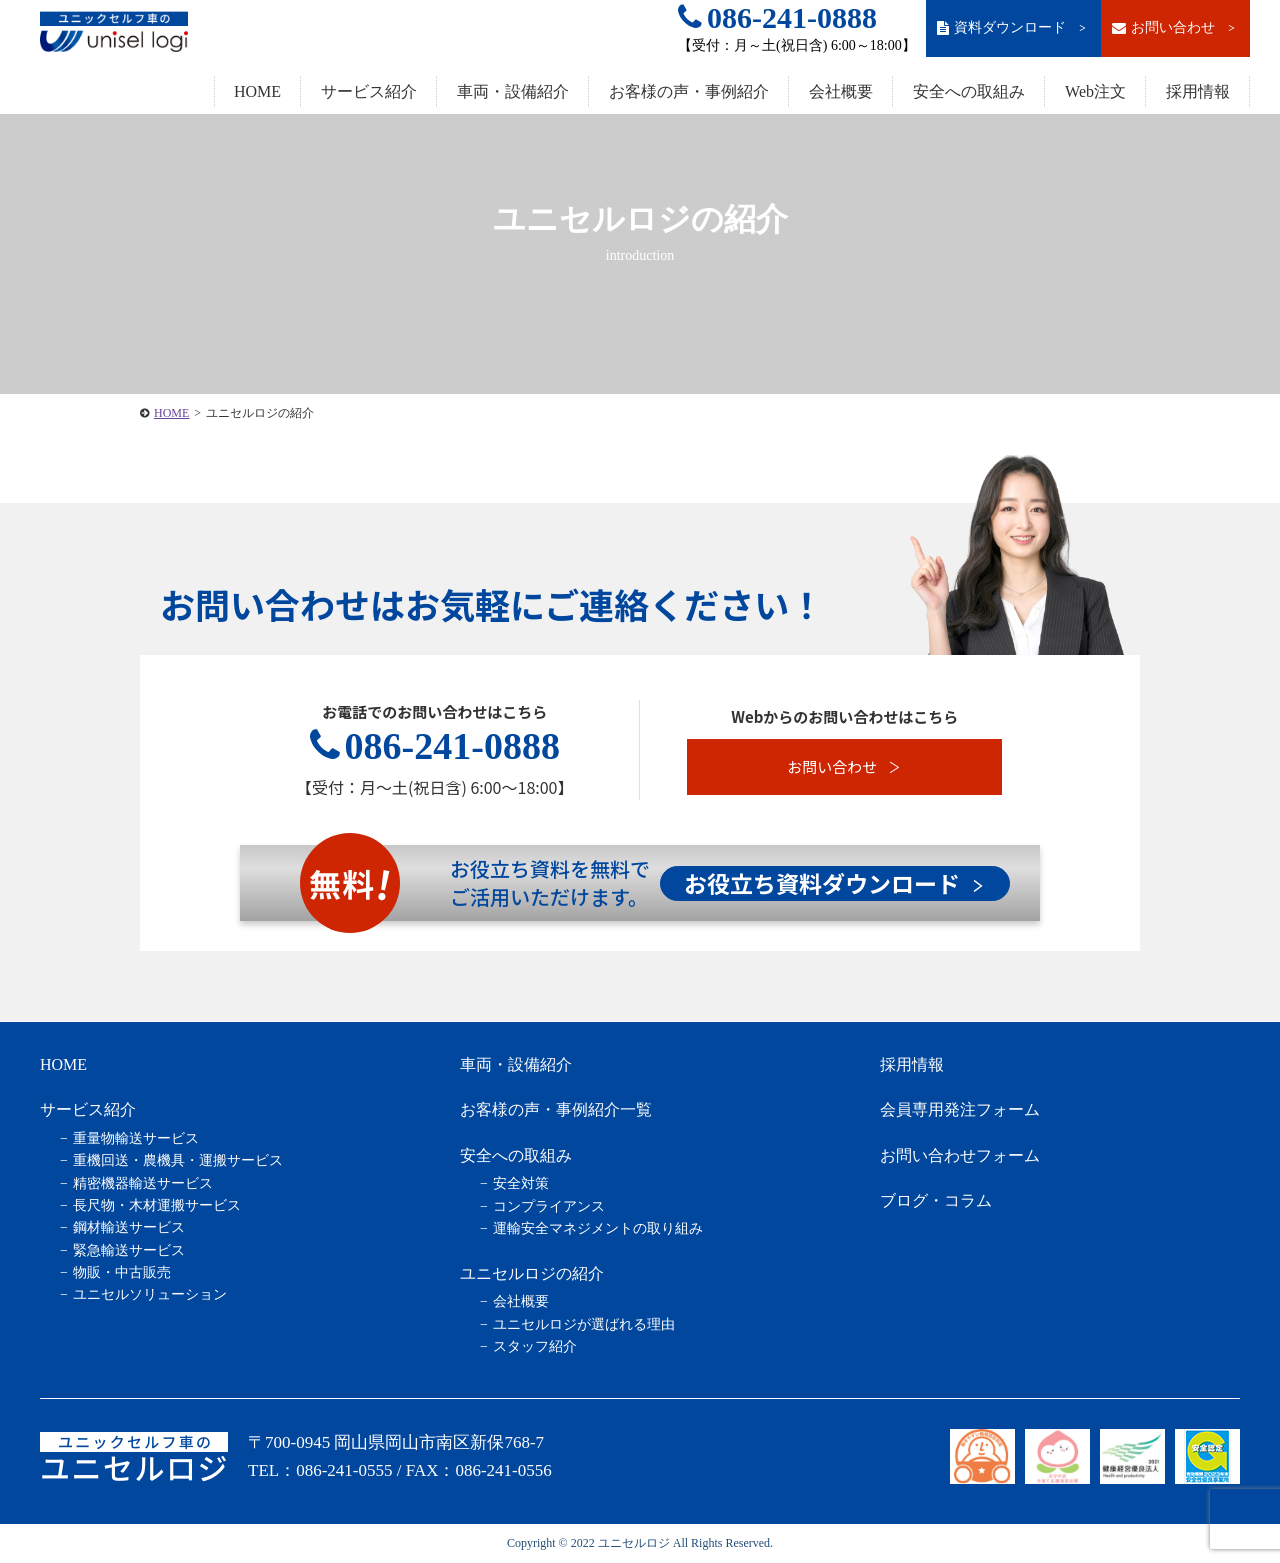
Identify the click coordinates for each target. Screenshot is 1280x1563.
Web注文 (1095, 91)
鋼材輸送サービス (129, 1227)
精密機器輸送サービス (143, 1183)
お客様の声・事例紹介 (689, 91)
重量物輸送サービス (136, 1138)
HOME (257, 91)
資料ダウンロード (1013, 28)
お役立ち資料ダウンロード (834, 883)
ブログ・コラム (936, 1200)
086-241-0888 (777, 17)
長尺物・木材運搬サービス (157, 1205)
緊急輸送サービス (129, 1250)
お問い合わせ (1175, 28)
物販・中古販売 (122, 1272)
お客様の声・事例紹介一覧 (556, 1109)
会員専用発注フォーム (960, 1109)
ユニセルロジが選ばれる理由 (584, 1324)
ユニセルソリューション (150, 1294)
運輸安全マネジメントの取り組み (598, 1228)
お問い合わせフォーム (960, 1155)
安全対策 (521, 1183)
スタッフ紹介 (535, 1346)
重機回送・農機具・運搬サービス (178, 1160)
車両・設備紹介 (513, 91)
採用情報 (1198, 91)
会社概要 (841, 91)
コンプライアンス (549, 1206)
